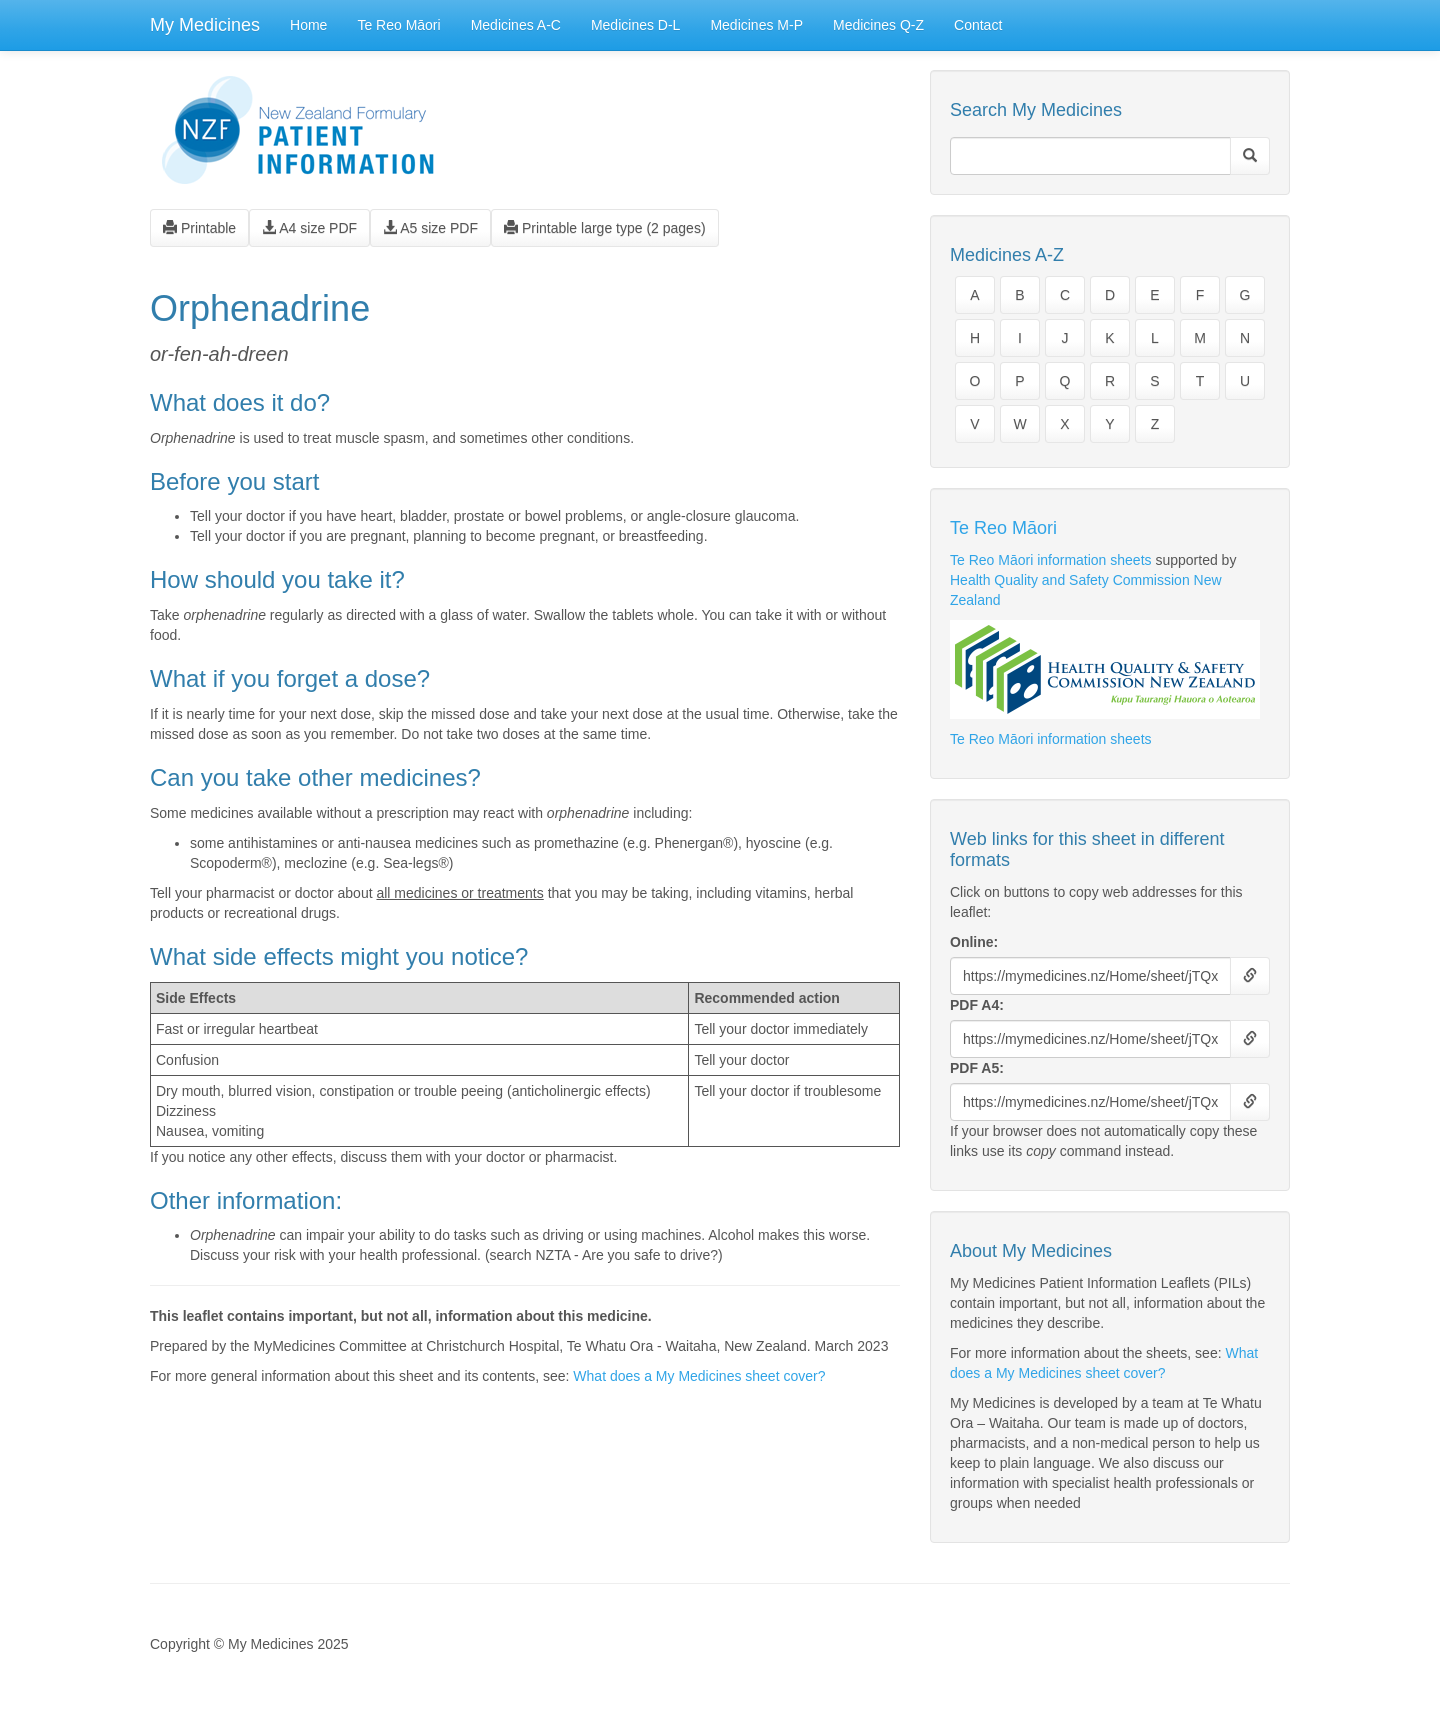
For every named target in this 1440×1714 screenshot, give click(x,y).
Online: (974, 942)
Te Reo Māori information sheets (1051, 560)
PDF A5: (977, 1068)
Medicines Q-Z (878, 25)
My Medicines (205, 25)
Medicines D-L (635, 25)
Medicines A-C (516, 25)
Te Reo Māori (398, 25)
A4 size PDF (309, 228)
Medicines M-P (756, 25)
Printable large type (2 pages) (605, 228)
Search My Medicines (1036, 110)
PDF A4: (977, 1005)
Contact (978, 25)
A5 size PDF (430, 228)
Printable (199, 228)
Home (308, 25)
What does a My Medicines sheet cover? (699, 1376)
